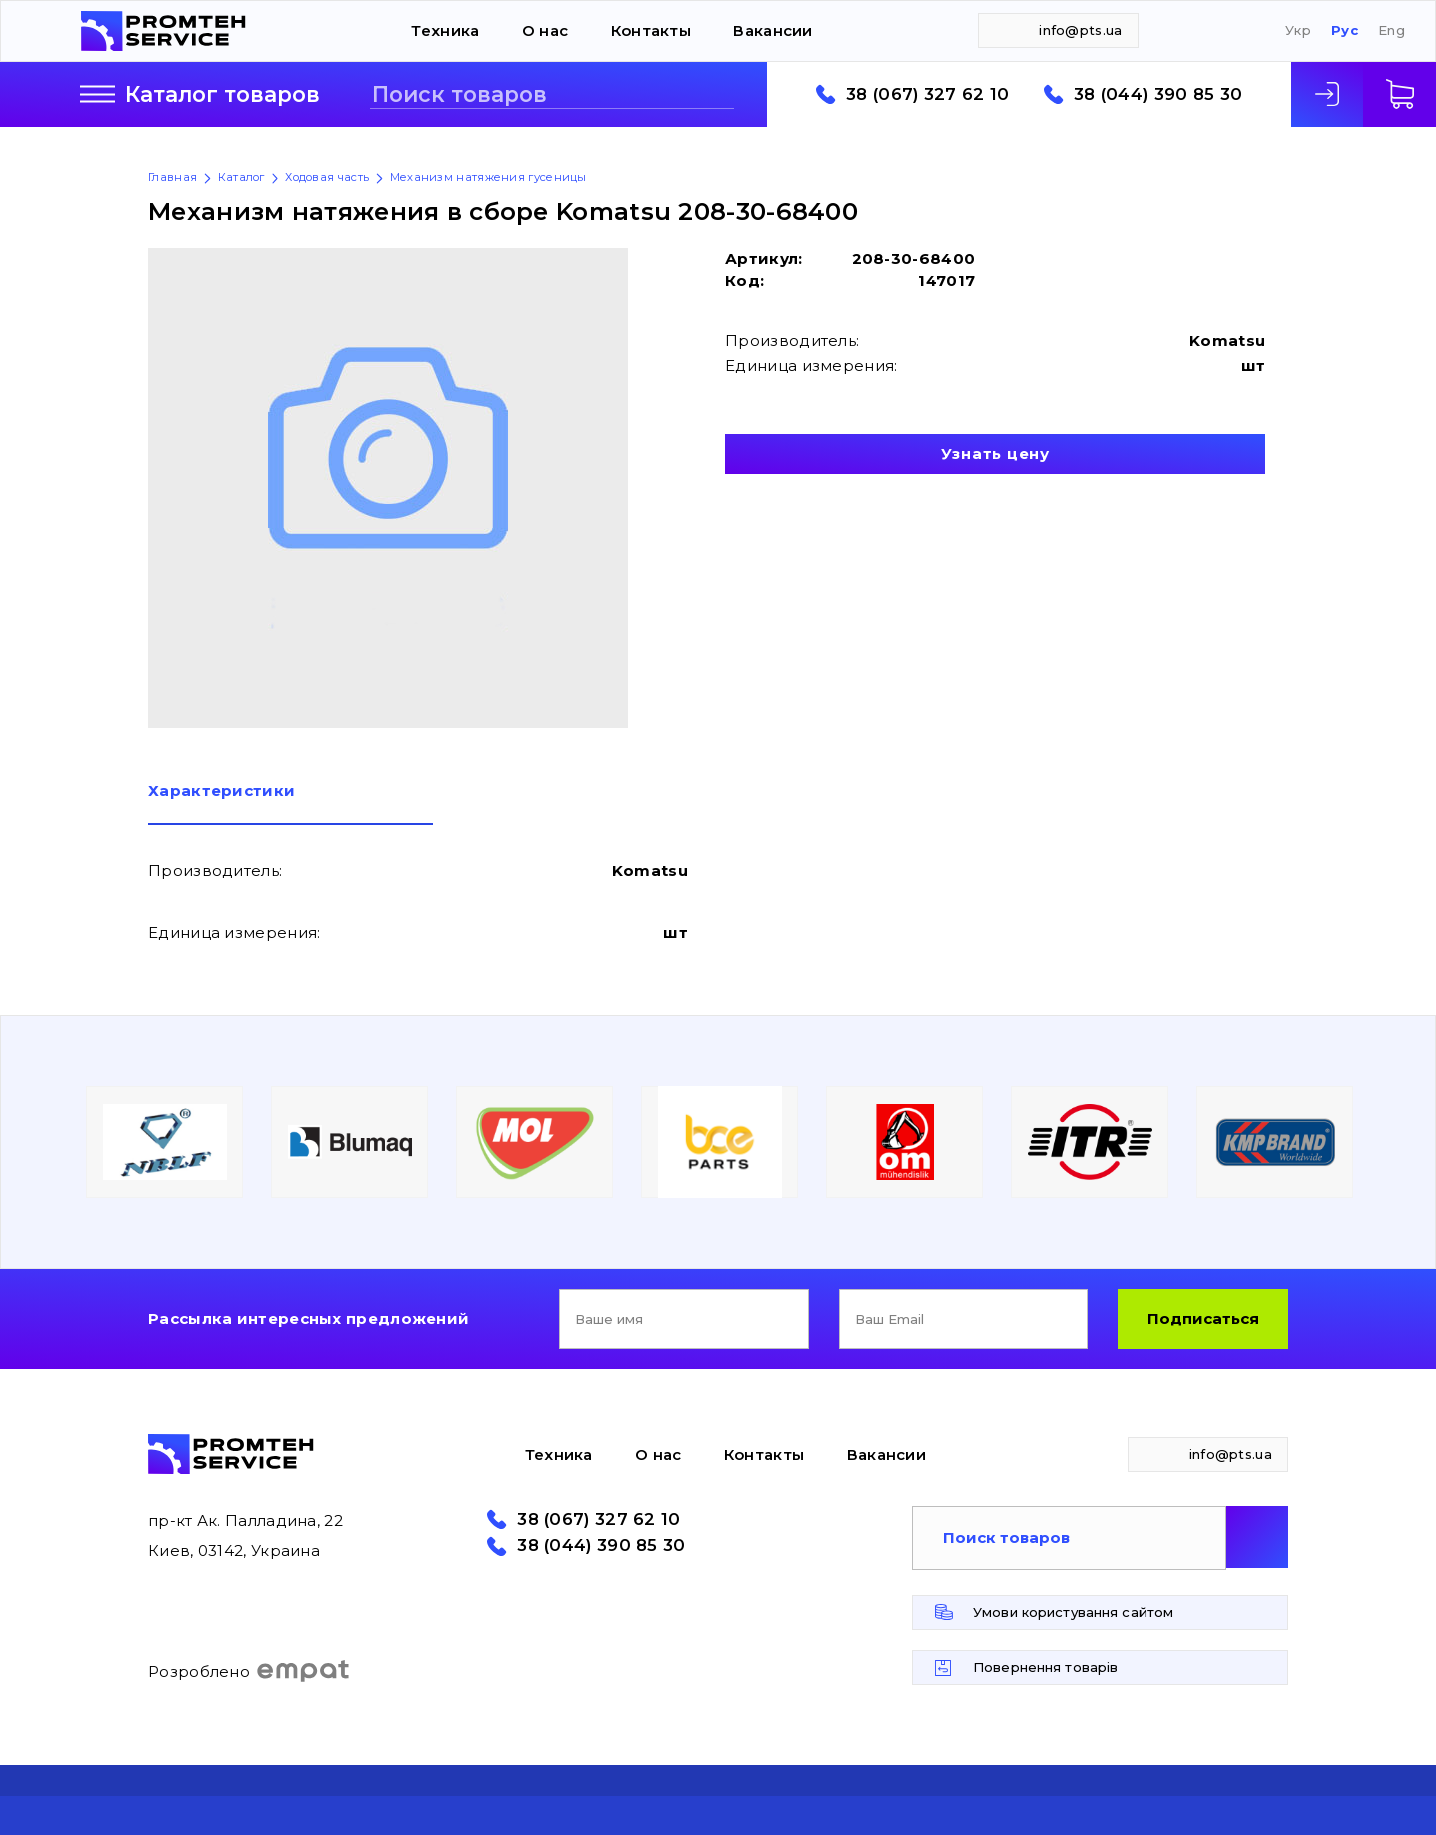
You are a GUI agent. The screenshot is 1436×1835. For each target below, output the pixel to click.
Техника (445, 30)
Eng (1391, 30)
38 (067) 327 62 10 (927, 94)
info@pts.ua (1080, 30)
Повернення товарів (1045, 1667)
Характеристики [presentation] (221, 791)
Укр (1298, 30)
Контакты (651, 30)
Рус (1344, 30)
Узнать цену (995, 453)
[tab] (290, 804)
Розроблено (249, 1671)
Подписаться (1203, 1318)
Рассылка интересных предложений (308, 1318)
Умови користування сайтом (1073, 1612)
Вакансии (772, 30)
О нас (545, 30)
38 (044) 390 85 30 (1158, 94)
